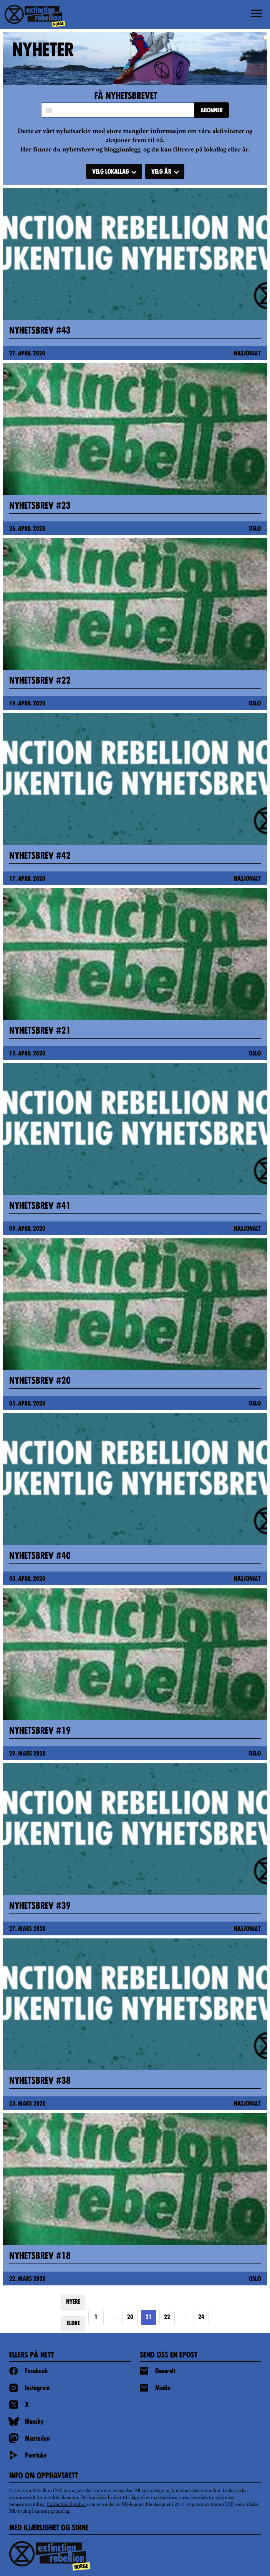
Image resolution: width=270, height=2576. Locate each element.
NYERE (73, 2302)
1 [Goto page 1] (96, 2318)
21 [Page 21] (149, 2318)
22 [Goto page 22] (167, 2318)
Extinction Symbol (66, 2504)
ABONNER (211, 111)
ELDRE (73, 2324)
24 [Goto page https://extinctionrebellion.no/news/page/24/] (201, 2318)
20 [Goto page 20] (130, 2318)
